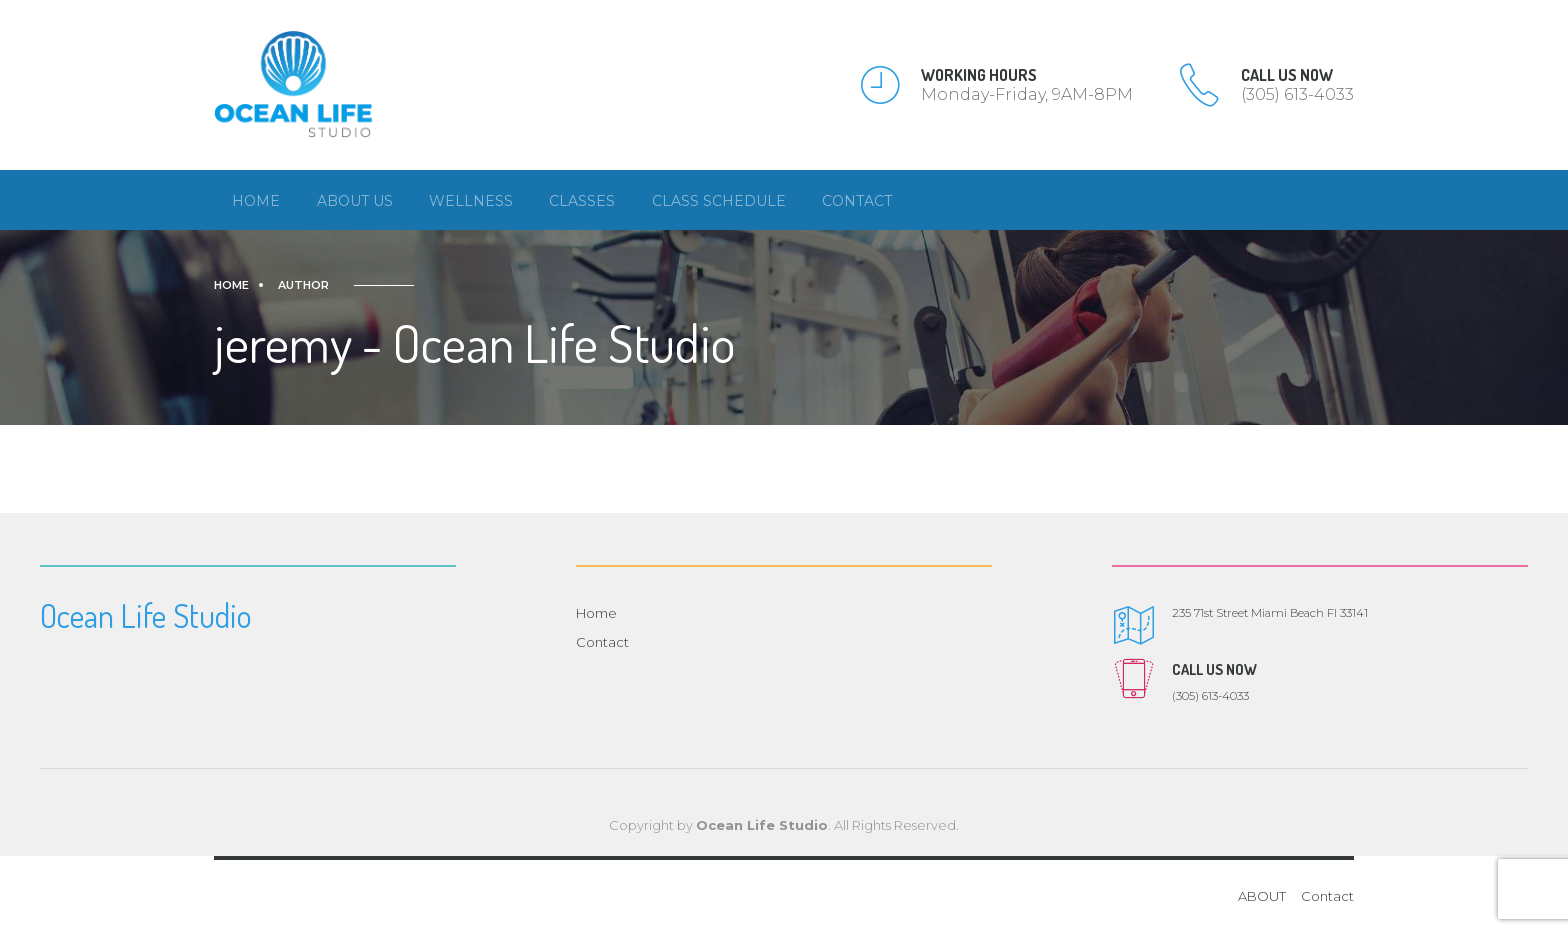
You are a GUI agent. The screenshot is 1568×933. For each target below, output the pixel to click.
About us (355, 201)
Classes (582, 201)
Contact (857, 201)
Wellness (471, 201)
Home (256, 201)
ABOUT (1262, 896)
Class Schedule (719, 201)
